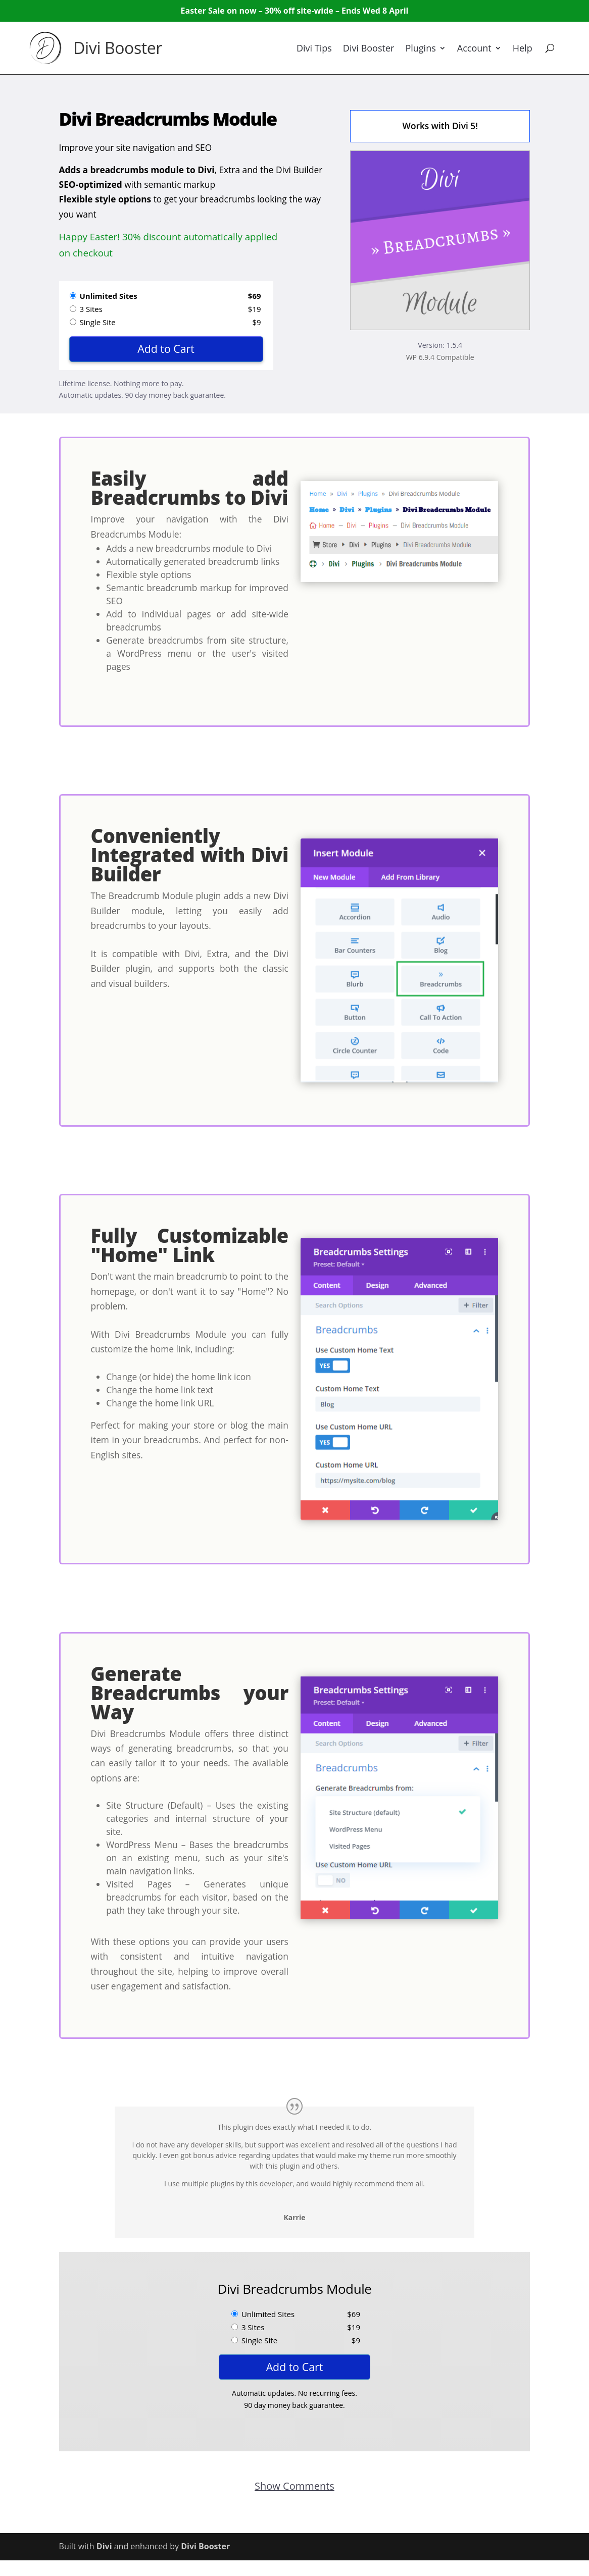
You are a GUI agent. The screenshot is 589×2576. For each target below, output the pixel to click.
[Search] (550, 48)
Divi (104, 2546)
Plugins (420, 48)
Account (474, 48)
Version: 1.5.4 (440, 345)
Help (522, 48)
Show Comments (294, 2486)
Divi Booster (117, 48)
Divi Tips (314, 48)
